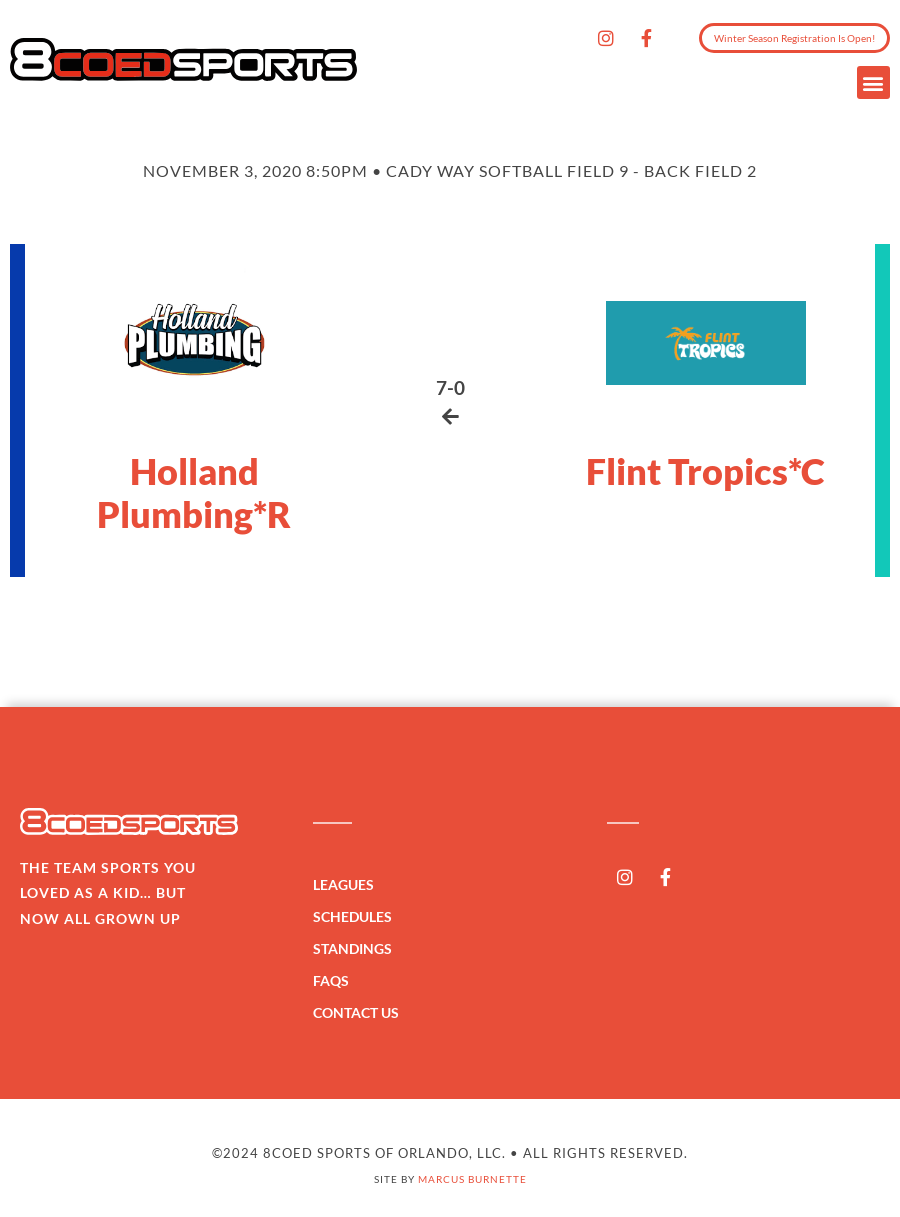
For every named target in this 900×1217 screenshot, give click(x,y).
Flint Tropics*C (705, 471)
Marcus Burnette (472, 1179)
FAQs (331, 980)
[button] (873, 82)
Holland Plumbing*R (194, 492)
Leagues (348, 885)
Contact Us (356, 1012)
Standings (357, 949)
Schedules (357, 917)
